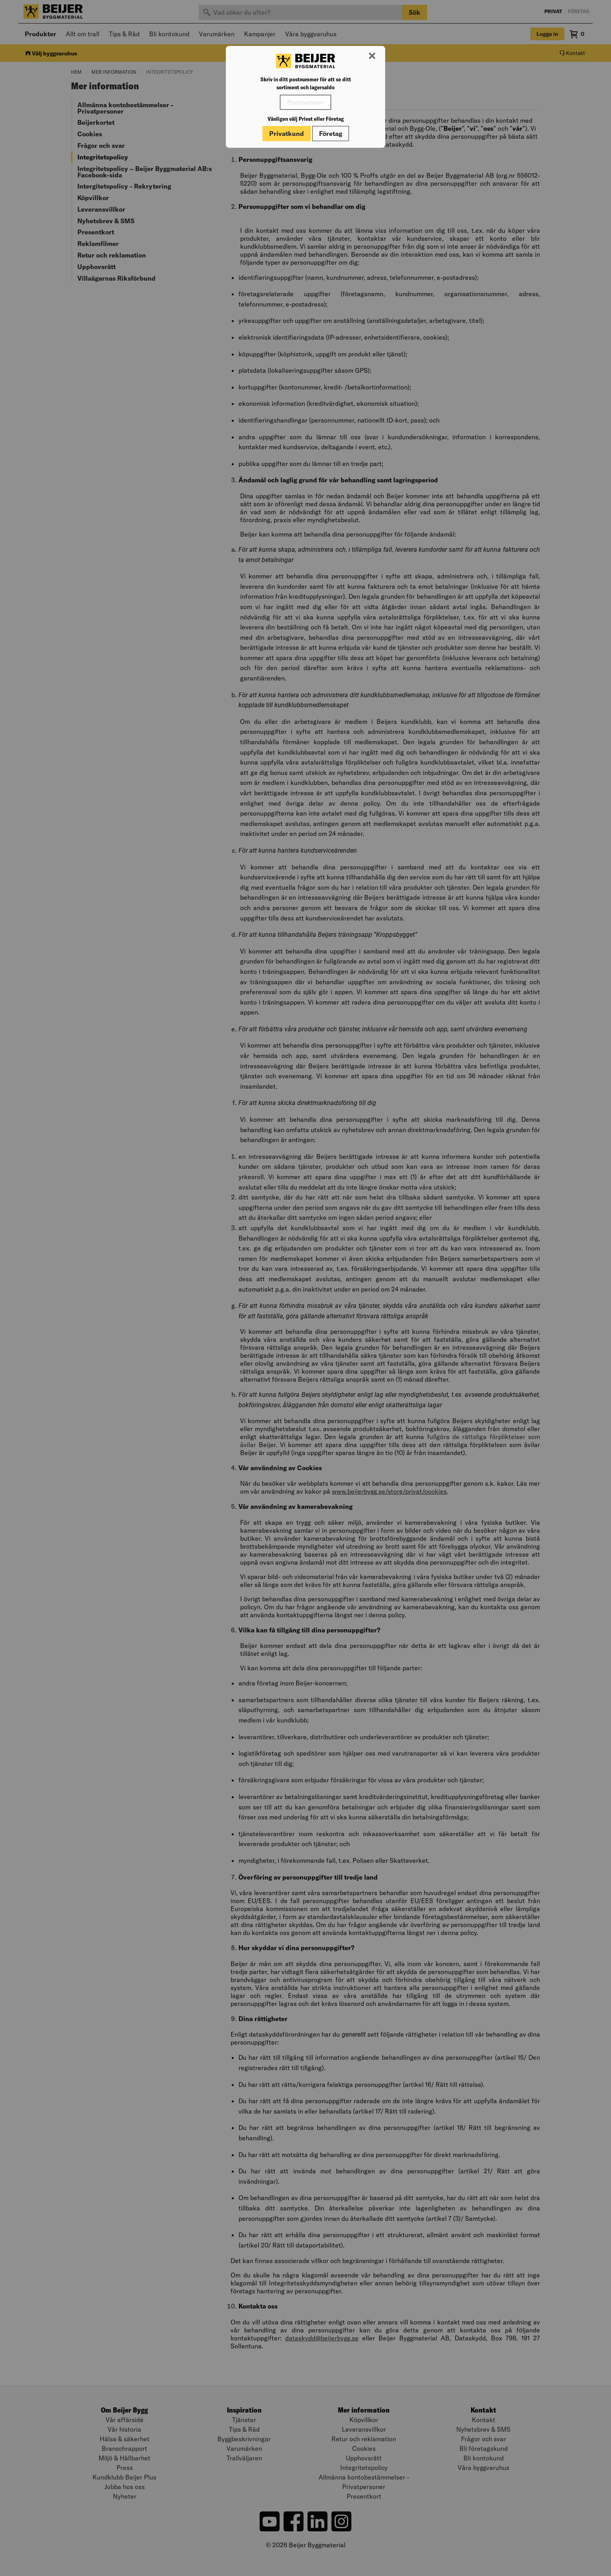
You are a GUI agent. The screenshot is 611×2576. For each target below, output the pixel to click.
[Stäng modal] (372, 56)
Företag (330, 134)
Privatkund (286, 134)
